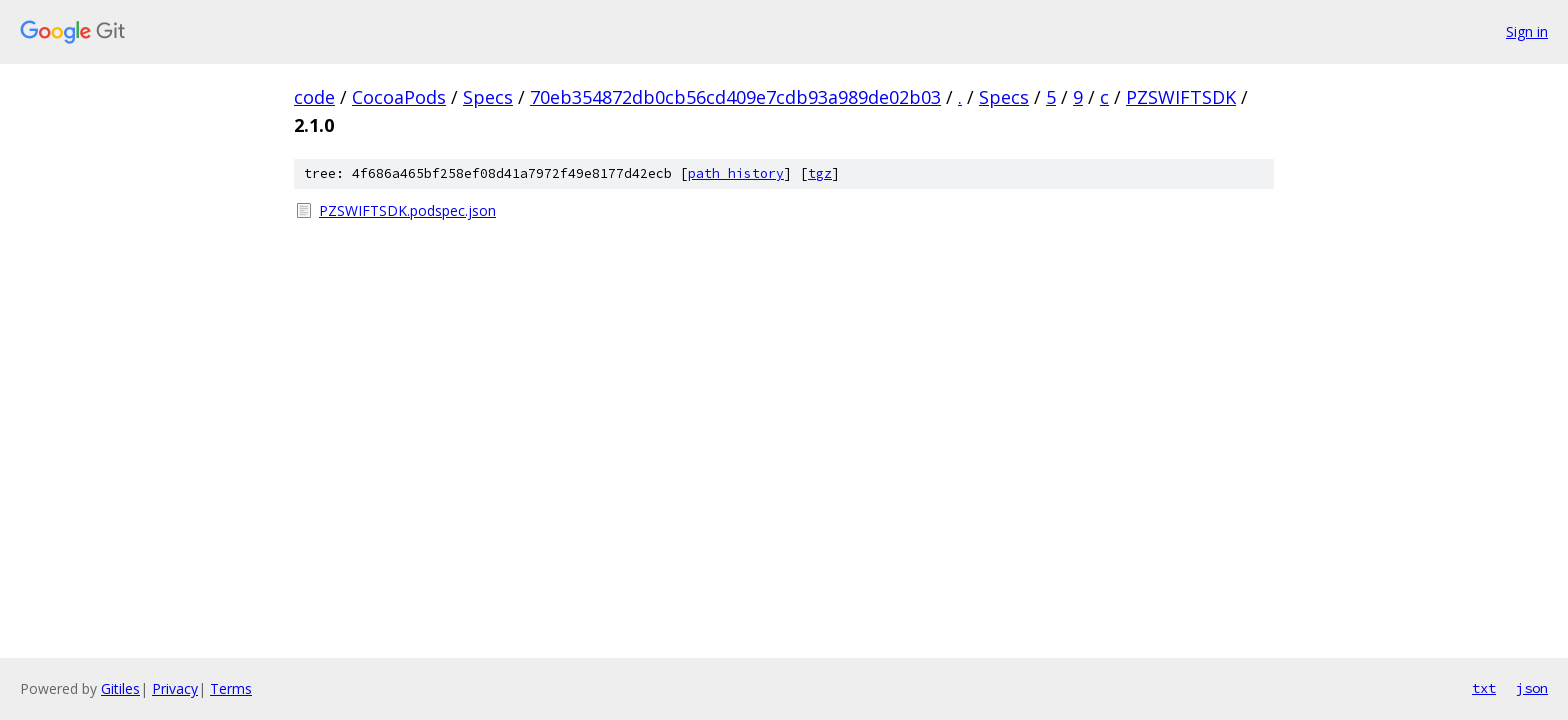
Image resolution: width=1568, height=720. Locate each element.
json (1532, 688)
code (314, 97)
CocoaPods (399, 97)
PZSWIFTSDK (1181, 97)
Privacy (175, 688)
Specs (488, 97)
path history (736, 173)
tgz (820, 173)
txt (1484, 688)
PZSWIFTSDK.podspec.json (407, 210)
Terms (231, 688)
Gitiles (120, 688)
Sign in (1527, 31)
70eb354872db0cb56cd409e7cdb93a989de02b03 (735, 97)
